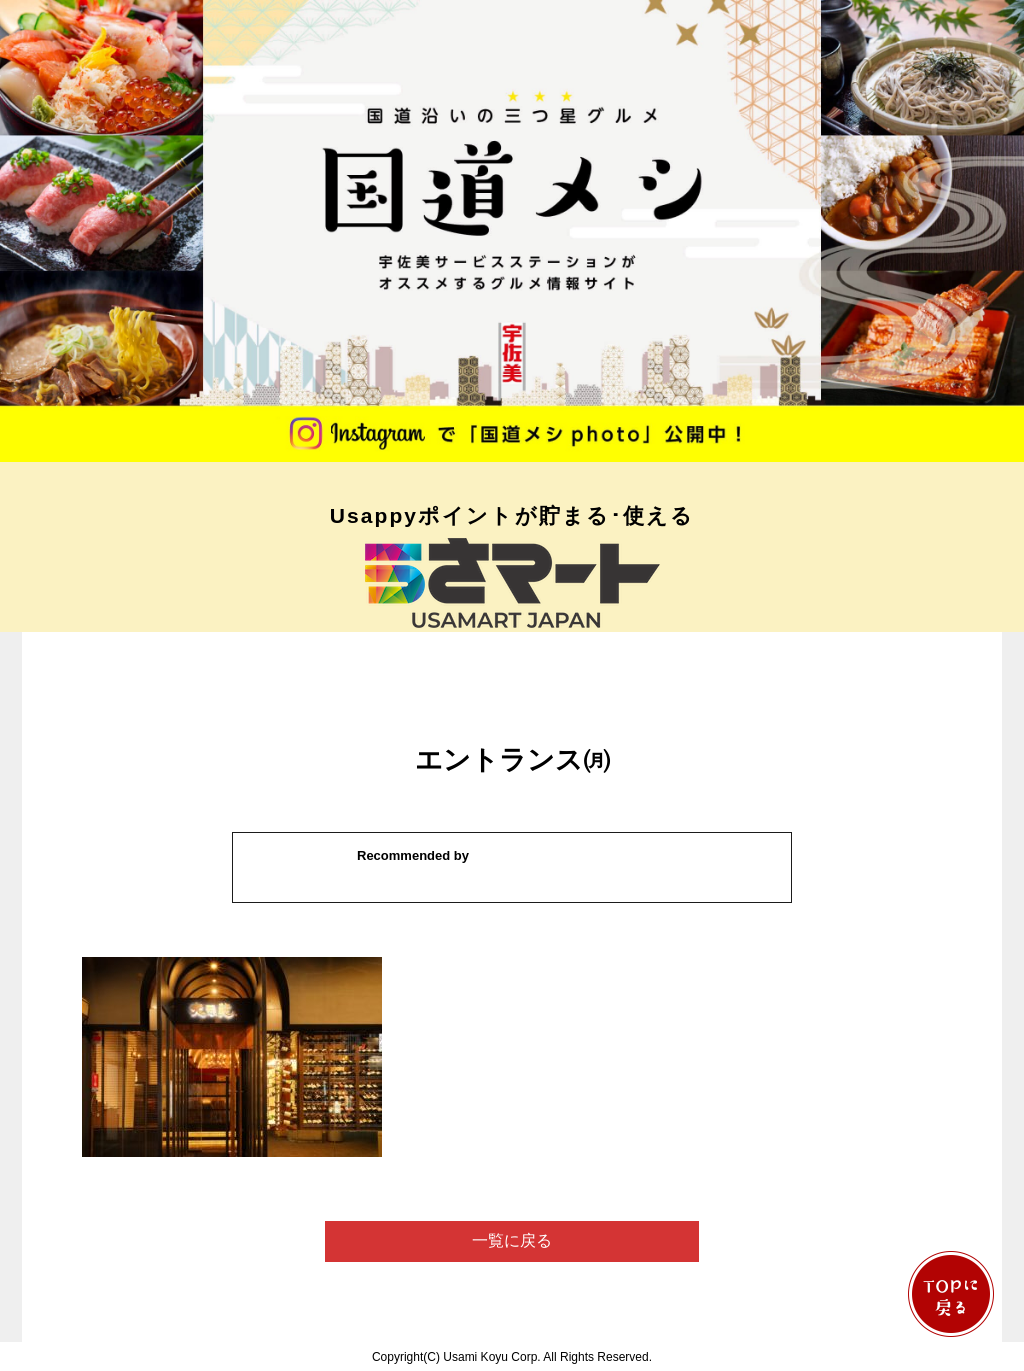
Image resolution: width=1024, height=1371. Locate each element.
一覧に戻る (512, 1240)
